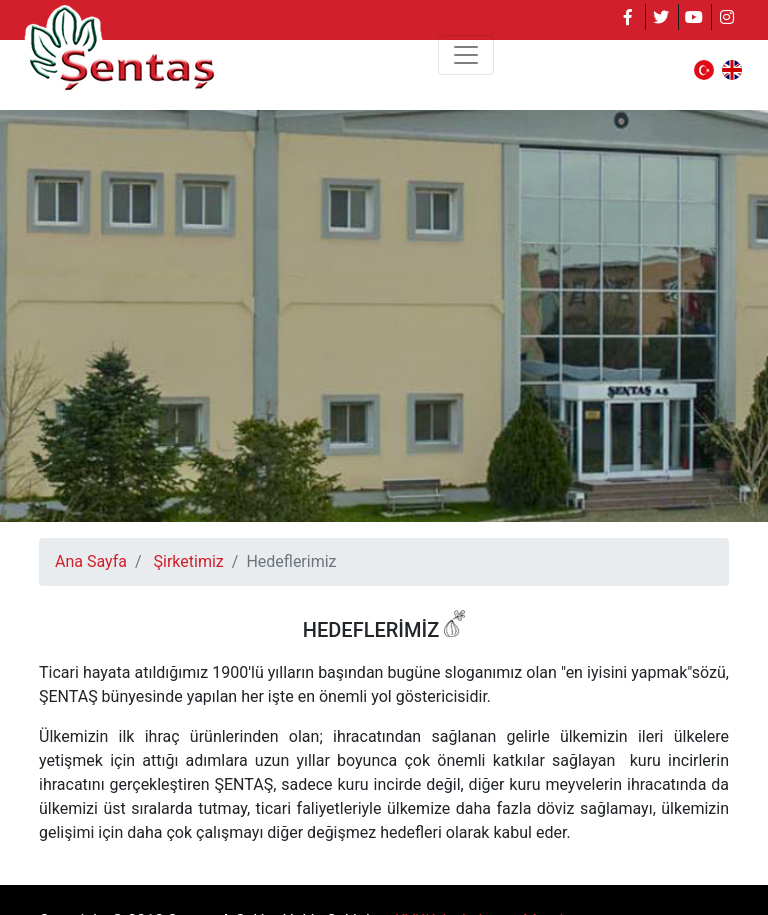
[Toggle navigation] (466, 55)
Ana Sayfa (91, 561)
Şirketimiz (189, 561)
